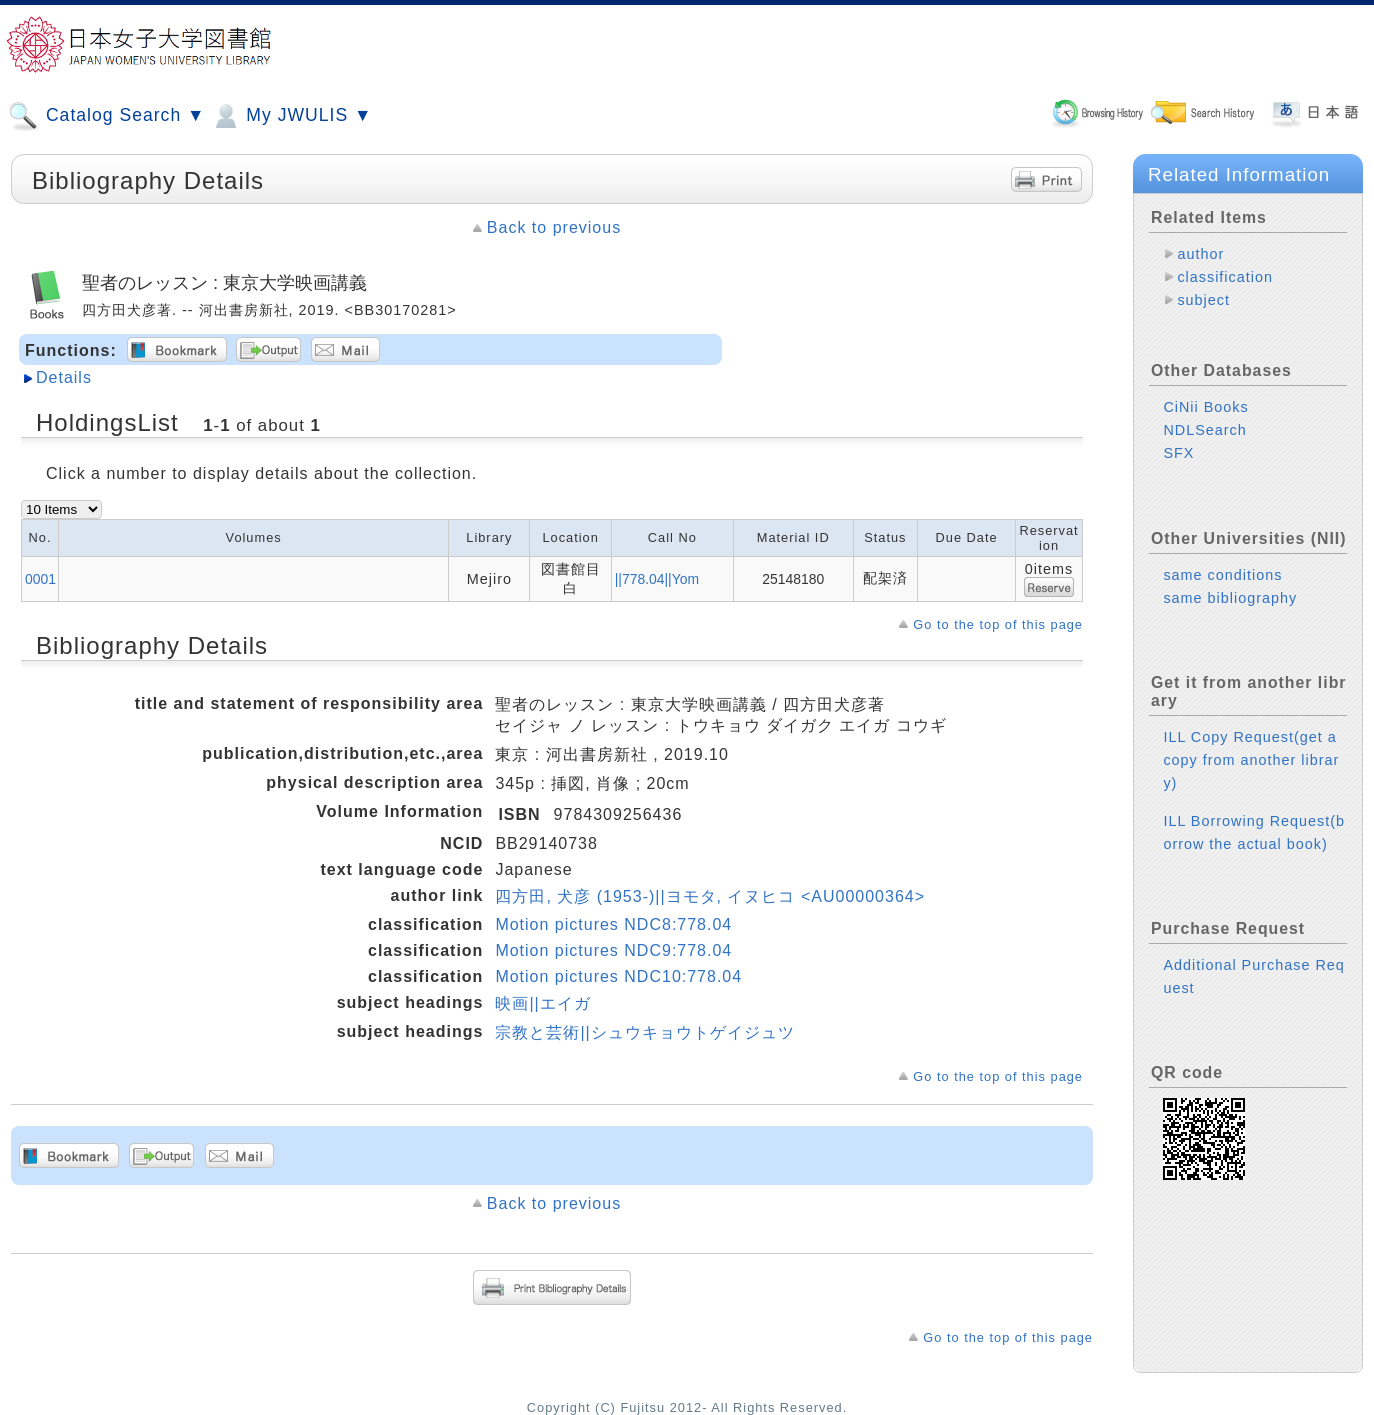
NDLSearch (1204, 430)
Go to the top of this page (998, 624)
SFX (1178, 453)
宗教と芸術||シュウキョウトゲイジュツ (644, 1032)
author (1200, 254)
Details (64, 377)
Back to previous (554, 227)
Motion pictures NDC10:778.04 (618, 976)
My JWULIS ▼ (291, 116)
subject (1203, 300)
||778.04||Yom (657, 579)
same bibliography (1230, 598)
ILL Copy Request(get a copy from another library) (1251, 760)
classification (1225, 277)
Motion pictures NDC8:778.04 (613, 924)
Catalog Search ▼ (106, 116)
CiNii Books (1205, 407)
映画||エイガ (542, 1003)
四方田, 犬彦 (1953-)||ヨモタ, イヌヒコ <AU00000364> (710, 896)
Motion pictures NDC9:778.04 (613, 950)
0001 (40, 579)
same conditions (1222, 575)
